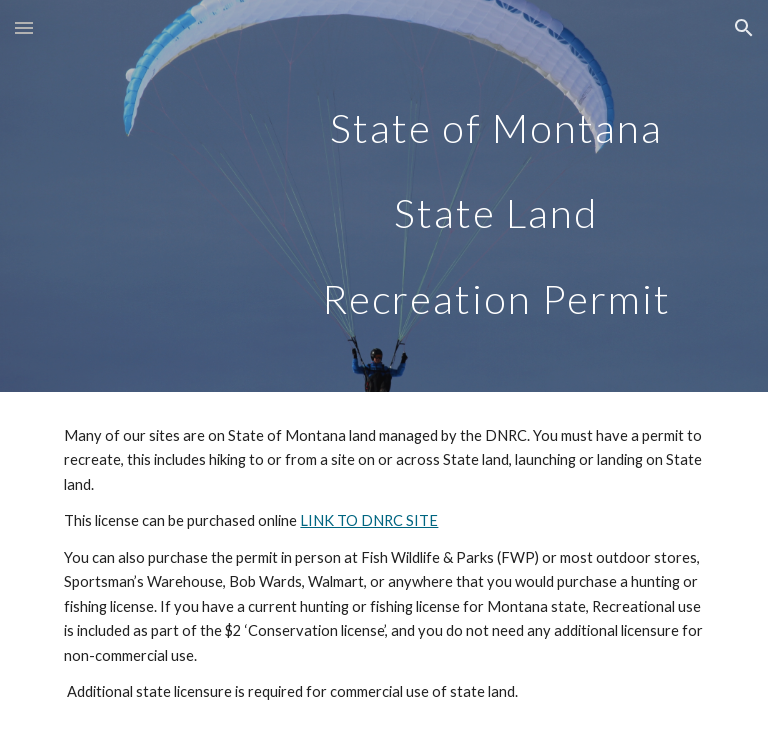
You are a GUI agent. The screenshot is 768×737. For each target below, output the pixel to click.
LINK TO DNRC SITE (369, 520)
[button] (24, 27)
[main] (495, 196)
